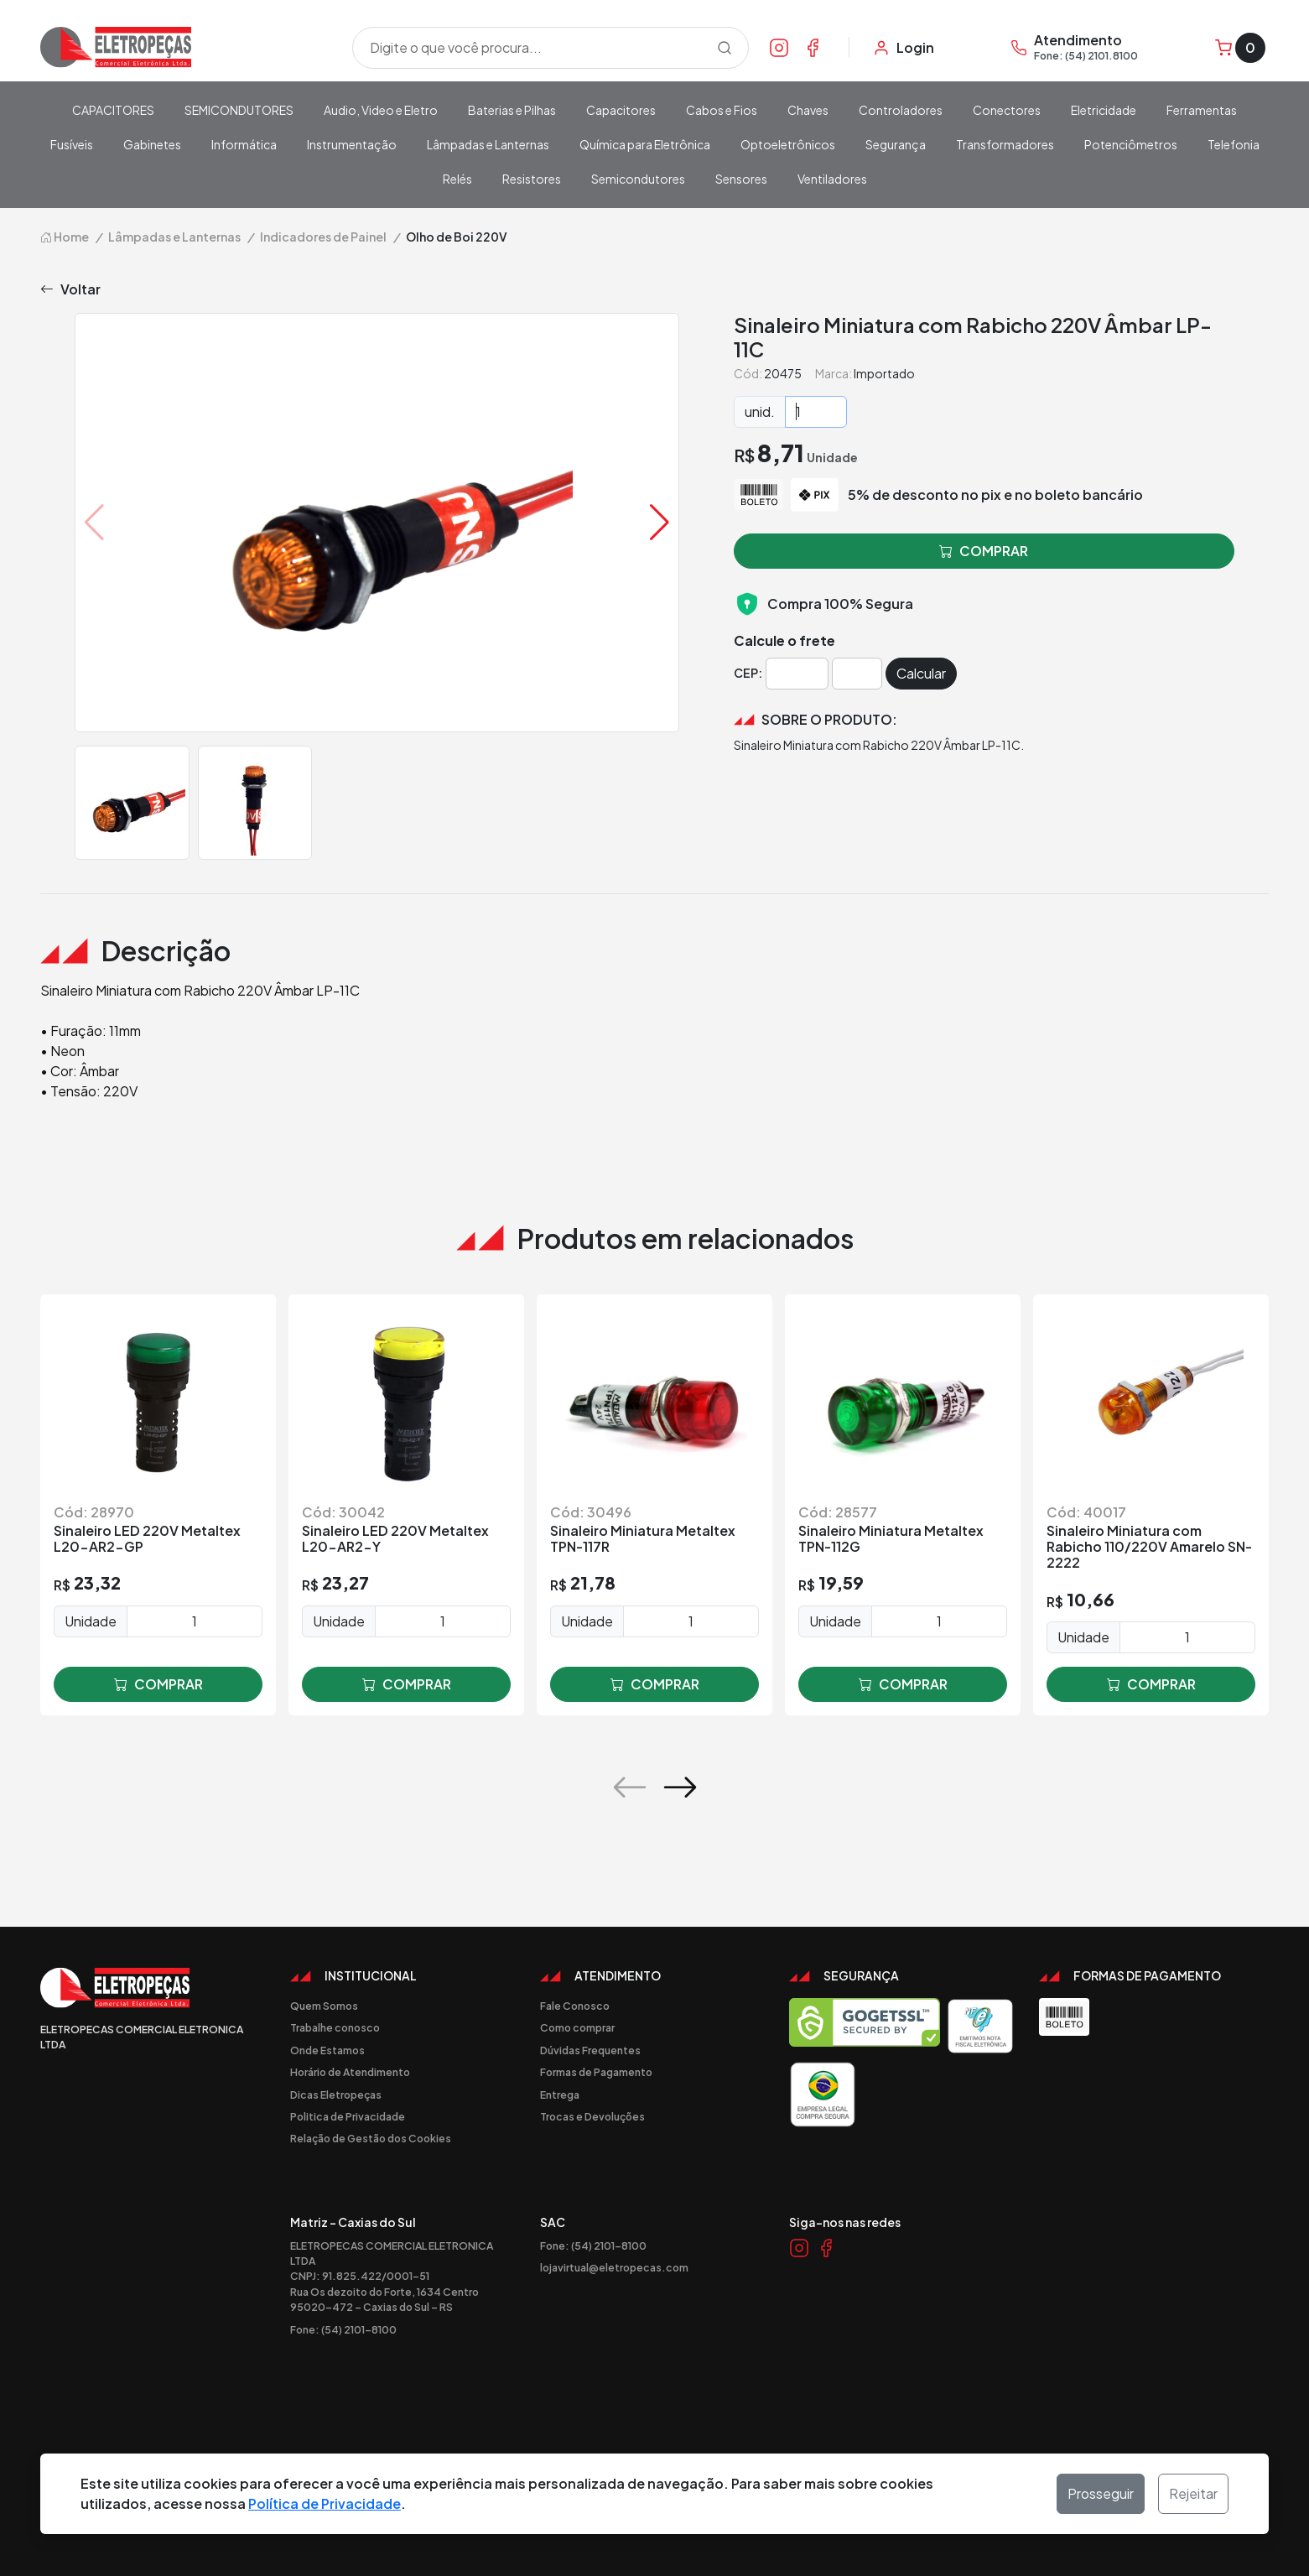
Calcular (921, 673)
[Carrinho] (1240, 48)
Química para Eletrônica (644, 144)
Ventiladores (832, 178)
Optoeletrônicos (787, 144)
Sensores (741, 178)
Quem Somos (324, 2005)
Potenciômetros (1130, 144)
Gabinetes (152, 144)
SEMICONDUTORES (238, 109)
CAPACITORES (113, 109)
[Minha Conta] (903, 48)
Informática (244, 144)
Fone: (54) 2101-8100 (343, 2329)
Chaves (808, 109)
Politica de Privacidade (347, 2116)
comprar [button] (983, 551)
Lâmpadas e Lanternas (488, 144)
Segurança (895, 144)
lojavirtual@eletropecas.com (614, 2267)
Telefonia (1234, 144)
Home (64, 236)
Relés (457, 178)
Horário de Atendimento (350, 2072)
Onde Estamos (327, 2050)
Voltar (70, 289)
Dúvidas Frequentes (590, 2050)
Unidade (91, 1621)
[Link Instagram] (779, 47)
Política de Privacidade (324, 2503)
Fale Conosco (575, 2005)
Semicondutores (638, 178)
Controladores (901, 109)
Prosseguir (1100, 2493)
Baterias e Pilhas (512, 109)
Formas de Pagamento (596, 2072)
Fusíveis (71, 144)
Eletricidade (1103, 109)
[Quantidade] (816, 412)
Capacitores (621, 109)
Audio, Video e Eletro (381, 109)
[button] (659, 522)
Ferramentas (1201, 109)
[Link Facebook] (813, 47)
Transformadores (1005, 144)
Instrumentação (352, 144)
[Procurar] (724, 47)
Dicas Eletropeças (336, 2094)
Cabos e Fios (721, 109)
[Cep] (797, 674)
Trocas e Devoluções (592, 2116)
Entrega (559, 2094)
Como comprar (577, 2027)
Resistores (531, 178)
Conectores (1007, 109)
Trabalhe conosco (335, 2027)
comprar (158, 1684)
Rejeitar (1193, 2493)
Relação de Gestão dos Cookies (370, 2138)
